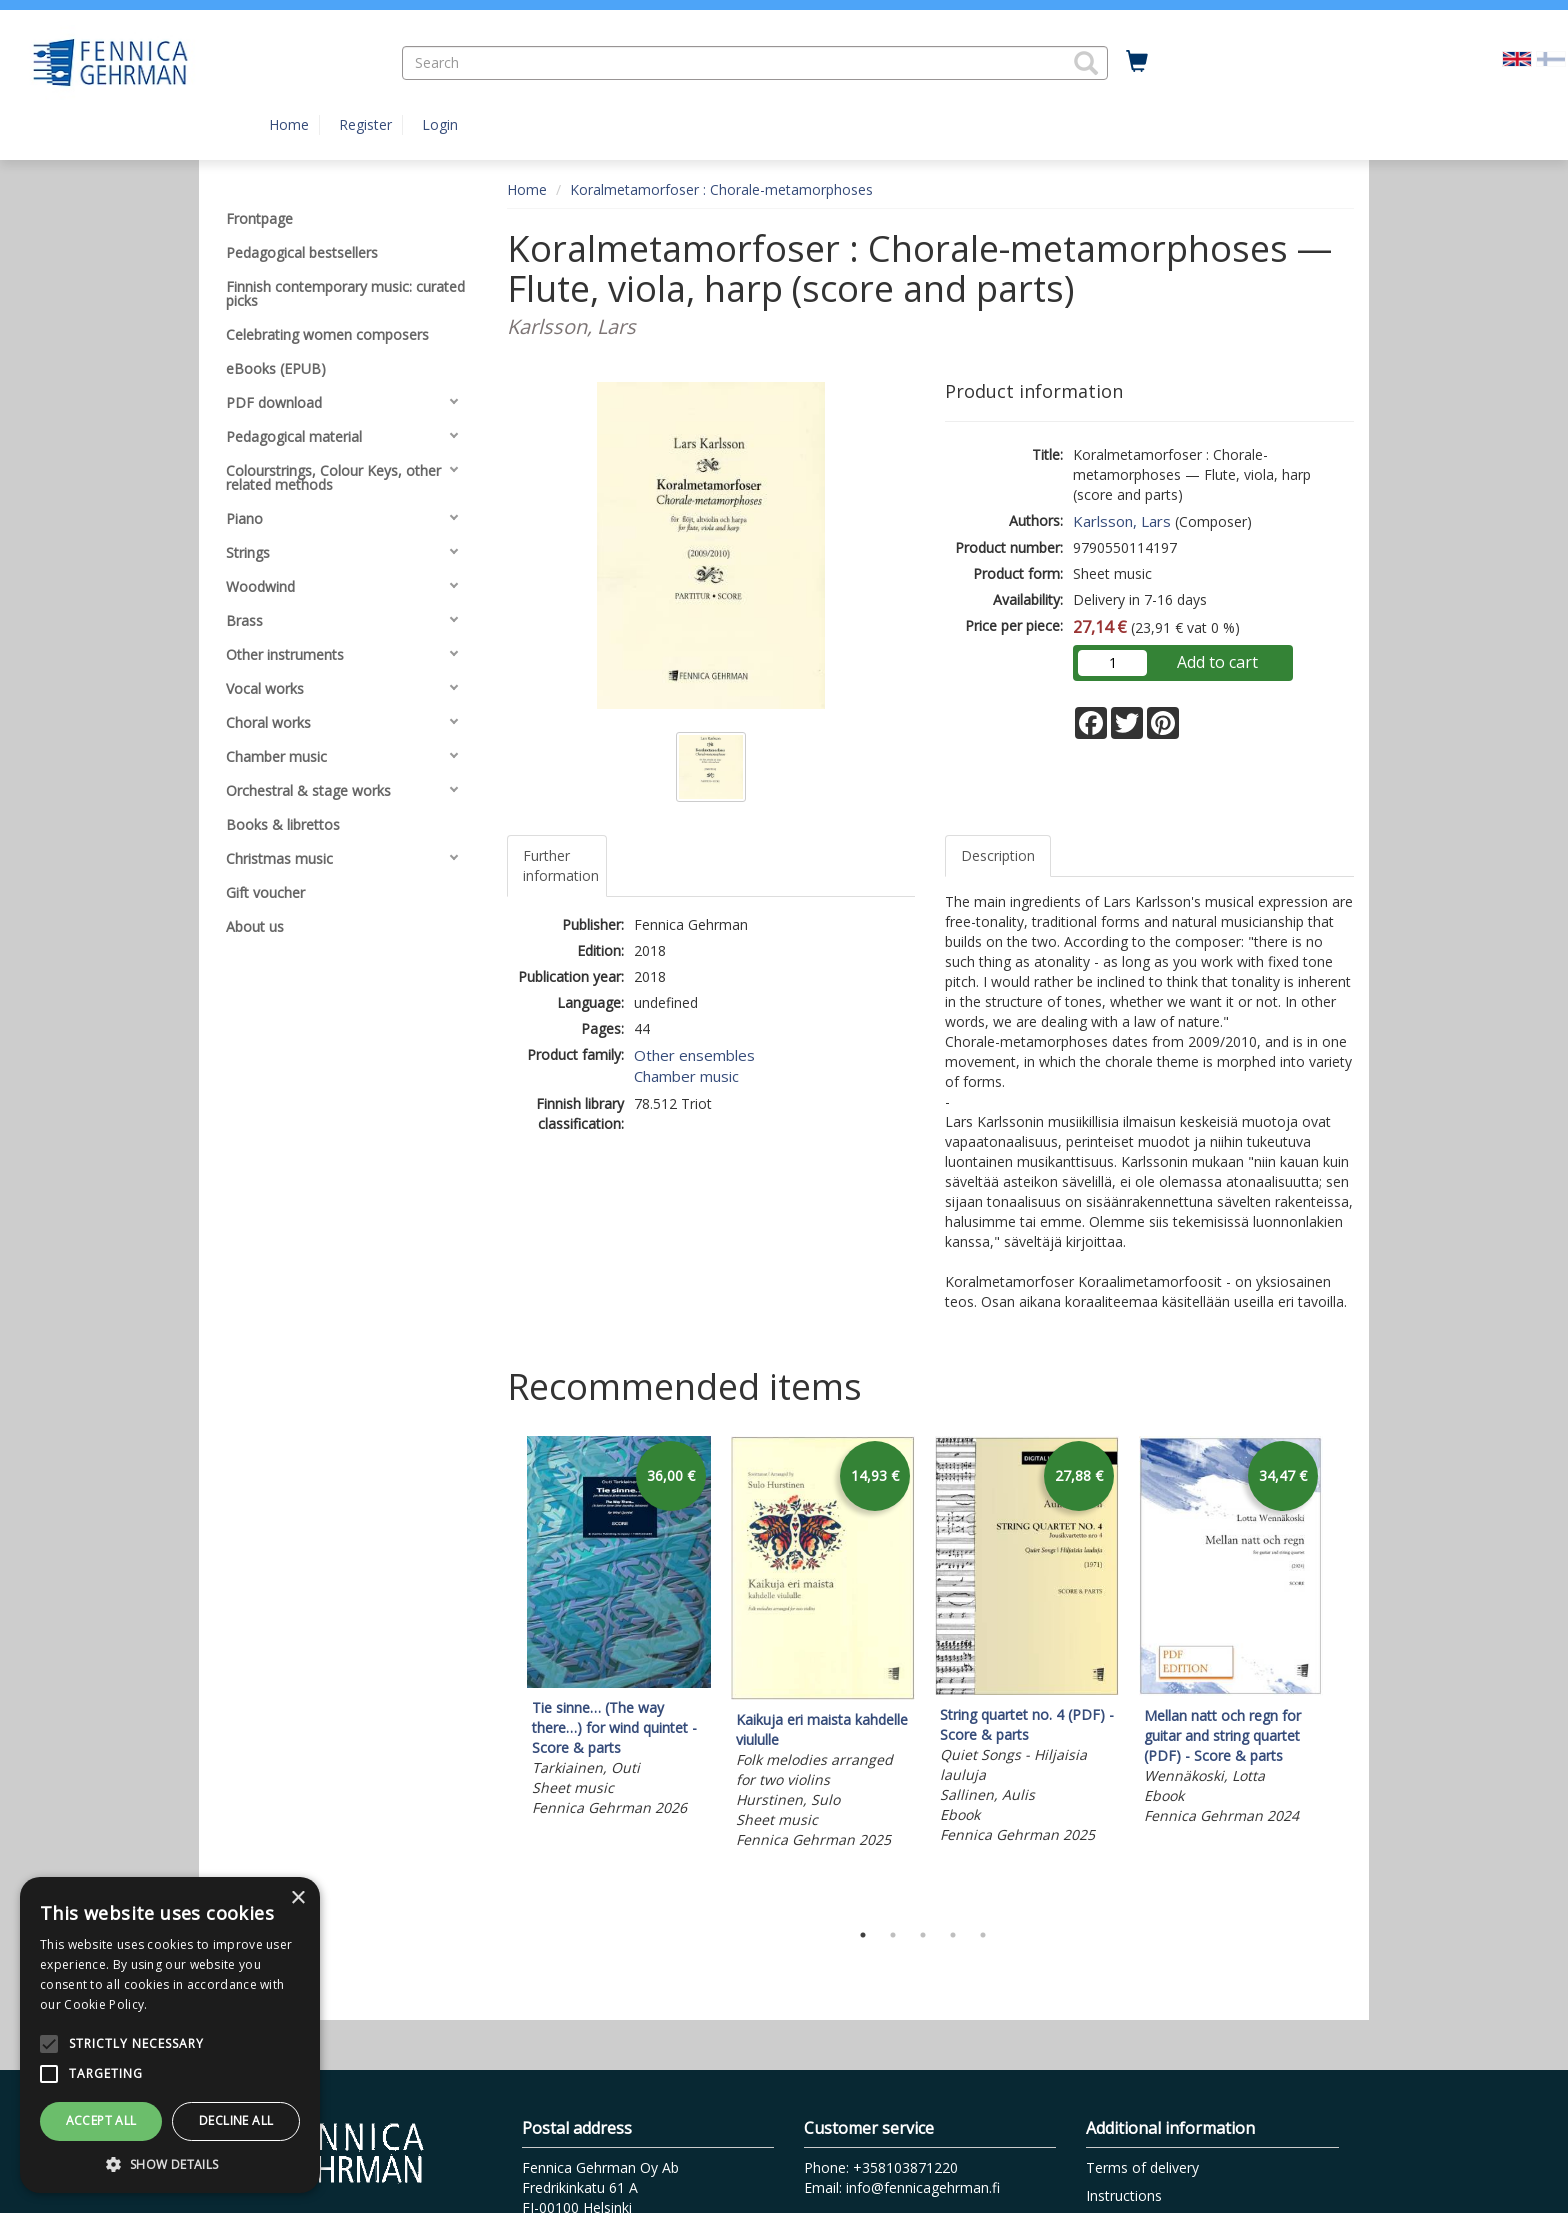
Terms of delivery (1142, 2167)
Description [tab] (998, 855)
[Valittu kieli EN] (1517, 57)
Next (1344, 1673)
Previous (502, 1673)
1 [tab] (863, 1935)
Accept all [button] (101, 2120)
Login (440, 124)
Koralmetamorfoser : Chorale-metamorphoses (721, 189)
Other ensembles (694, 1055)
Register (365, 124)
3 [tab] (923, 1935)
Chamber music (686, 1076)
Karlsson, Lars (1122, 521)
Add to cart (1217, 662)
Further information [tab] (561, 865)
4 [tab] (953, 1935)
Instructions (1124, 2195)
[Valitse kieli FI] (1551, 57)
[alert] (170, 2035)
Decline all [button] (236, 2120)
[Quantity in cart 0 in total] (1137, 62)
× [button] (297, 1898)
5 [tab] (983, 1935)
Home (289, 124)
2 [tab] (893, 1935)
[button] (1086, 63)
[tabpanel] (619, 1629)
